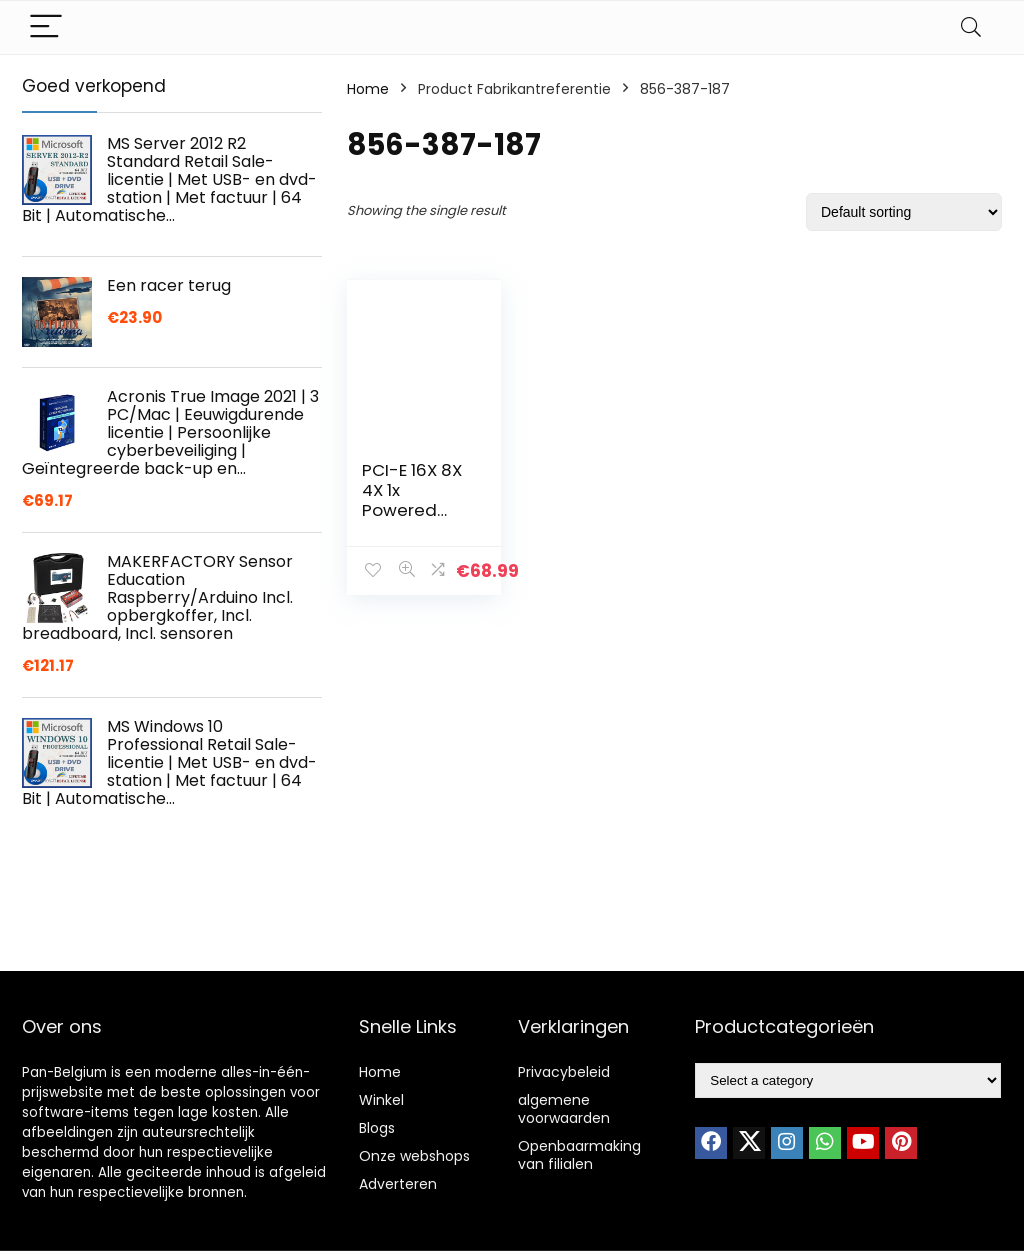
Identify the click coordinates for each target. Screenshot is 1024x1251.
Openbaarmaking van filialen (579, 1155)
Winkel (381, 1100)
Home (368, 89)
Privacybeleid (564, 1072)
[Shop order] (904, 212)
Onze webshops (414, 1156)
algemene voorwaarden (564, 1109)
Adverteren (398, 1184)
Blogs (377, 1128)
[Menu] (46, 27)
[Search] (971, 27)
